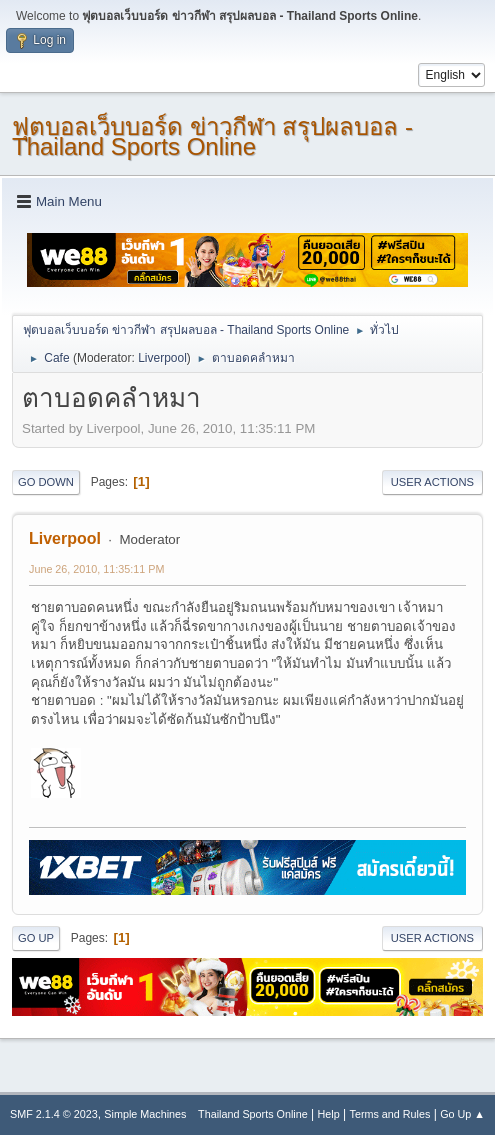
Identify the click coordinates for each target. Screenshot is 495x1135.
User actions (432, 482)
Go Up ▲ (462, 1114)
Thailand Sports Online (253, 1114)
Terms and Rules (390, 1114)
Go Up (36, 938)
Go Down (46, 482)
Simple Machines (145, 1114)
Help (329, 1114)
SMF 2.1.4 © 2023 (54, 1114)
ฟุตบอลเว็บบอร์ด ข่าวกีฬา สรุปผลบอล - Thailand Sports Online (212, 136)
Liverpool (162, 358)
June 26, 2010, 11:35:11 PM (96, 569)
